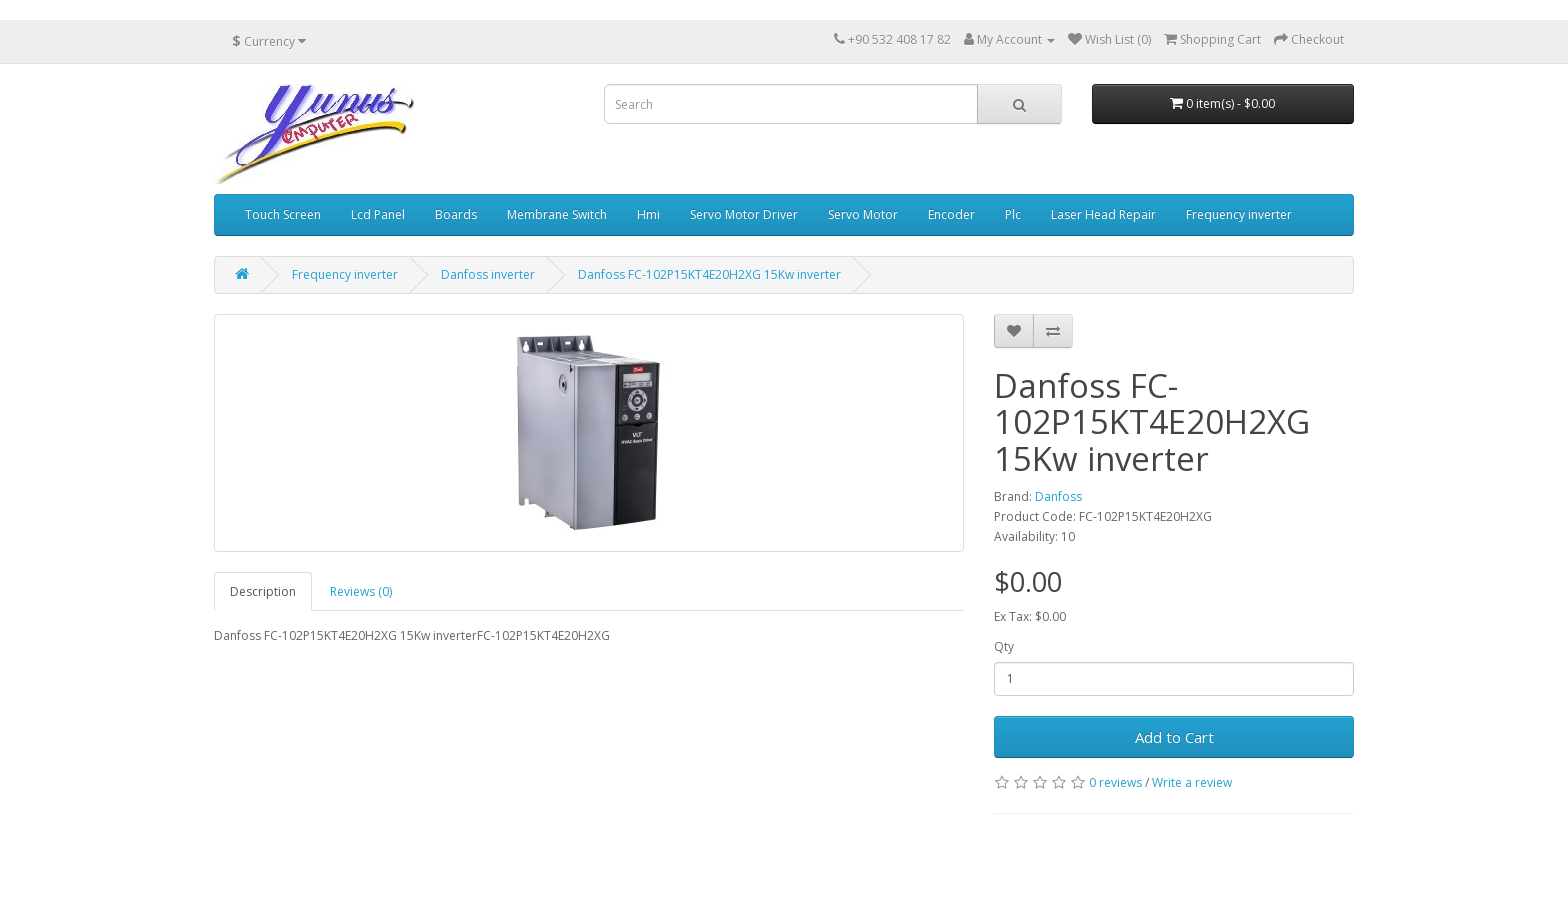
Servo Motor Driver (744, 214)
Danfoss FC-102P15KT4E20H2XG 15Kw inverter (709, 274)
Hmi (648, 214)
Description (263, 591)
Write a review (1192, 782)
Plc (1013, 214)
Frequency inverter (1239, 214)
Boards (456, 214)
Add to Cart (1174, 737)
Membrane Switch (557, 214)
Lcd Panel (378, 214)
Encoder (951, 214)
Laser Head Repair (1103, 214)
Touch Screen (283, 214)
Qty (1004, 646)
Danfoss (1058, 496)
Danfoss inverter (488, 274)
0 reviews (1115, 782)
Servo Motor (863, 214)
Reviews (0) (361, 591)
